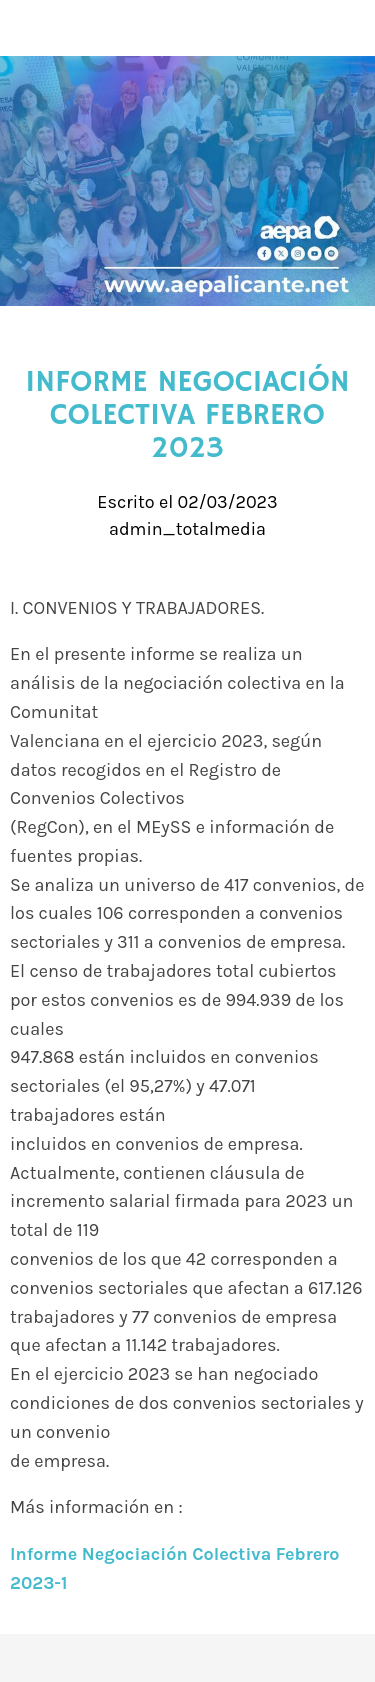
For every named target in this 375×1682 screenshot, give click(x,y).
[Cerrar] (28, 28)
